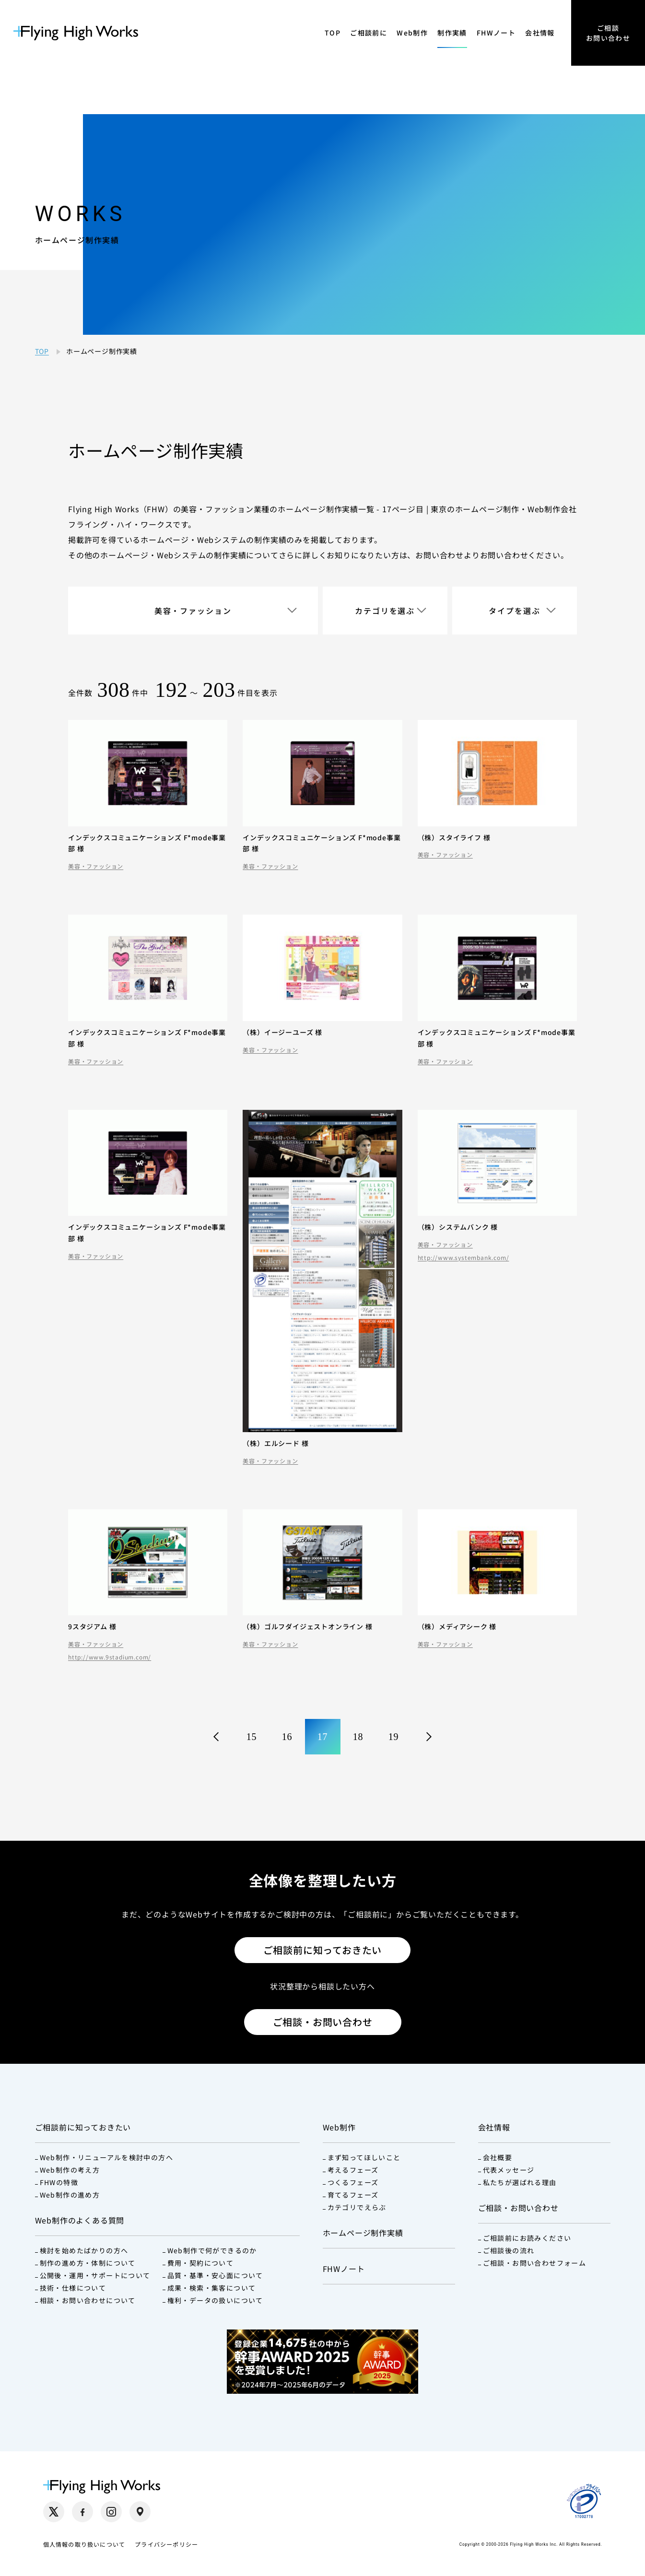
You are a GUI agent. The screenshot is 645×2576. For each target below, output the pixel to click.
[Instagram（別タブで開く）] (111, 2511)
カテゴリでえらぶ (357, 2207)
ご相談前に (368, 32)
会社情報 (540, 32)
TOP (332, 32)
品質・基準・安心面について (215, 2275)
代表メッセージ (509, 2170)
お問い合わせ (439, 555)
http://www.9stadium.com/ (109, 1657)
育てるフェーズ (353, 2195)
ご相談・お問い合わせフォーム (534, 2263)
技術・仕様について (73, 2288)
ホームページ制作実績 (363, 2232)
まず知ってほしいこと (364, 2157)
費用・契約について (200, 2263)
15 (251, 1736)
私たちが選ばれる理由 (520, 2182)
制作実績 (452, 32)
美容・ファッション (193, 610)
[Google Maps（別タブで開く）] (140, 2511)
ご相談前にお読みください (527, 2238)
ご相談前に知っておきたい (322, 1950)
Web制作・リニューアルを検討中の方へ (107, 2157)
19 (393, 1736)
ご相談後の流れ (509, 2250)
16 (287, 1736)
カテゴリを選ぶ (385, 610)
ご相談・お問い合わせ (323, 2022)
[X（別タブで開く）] (53, 2511)
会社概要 (498, 2157)
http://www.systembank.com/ (463, 1257)
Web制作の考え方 (70, 2170)
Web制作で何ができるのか (212, 2250)
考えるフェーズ (353, 2170)
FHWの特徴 (59, 2182)
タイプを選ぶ (514, 610)
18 (358, 1736)
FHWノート (496, 32)
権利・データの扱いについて (215, 2300)
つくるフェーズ (353, 2182)
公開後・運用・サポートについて (95, 2275)
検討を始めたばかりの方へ (84, 2250)
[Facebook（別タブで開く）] (82, 2511)
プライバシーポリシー (166, 2544)
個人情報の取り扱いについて (84, 2544)
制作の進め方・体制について (88, 2263)
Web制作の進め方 (70, 2195)
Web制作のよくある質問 (80, 2220)
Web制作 (412, 32)
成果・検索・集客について (211, 2288)
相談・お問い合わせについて (88, 2300)
